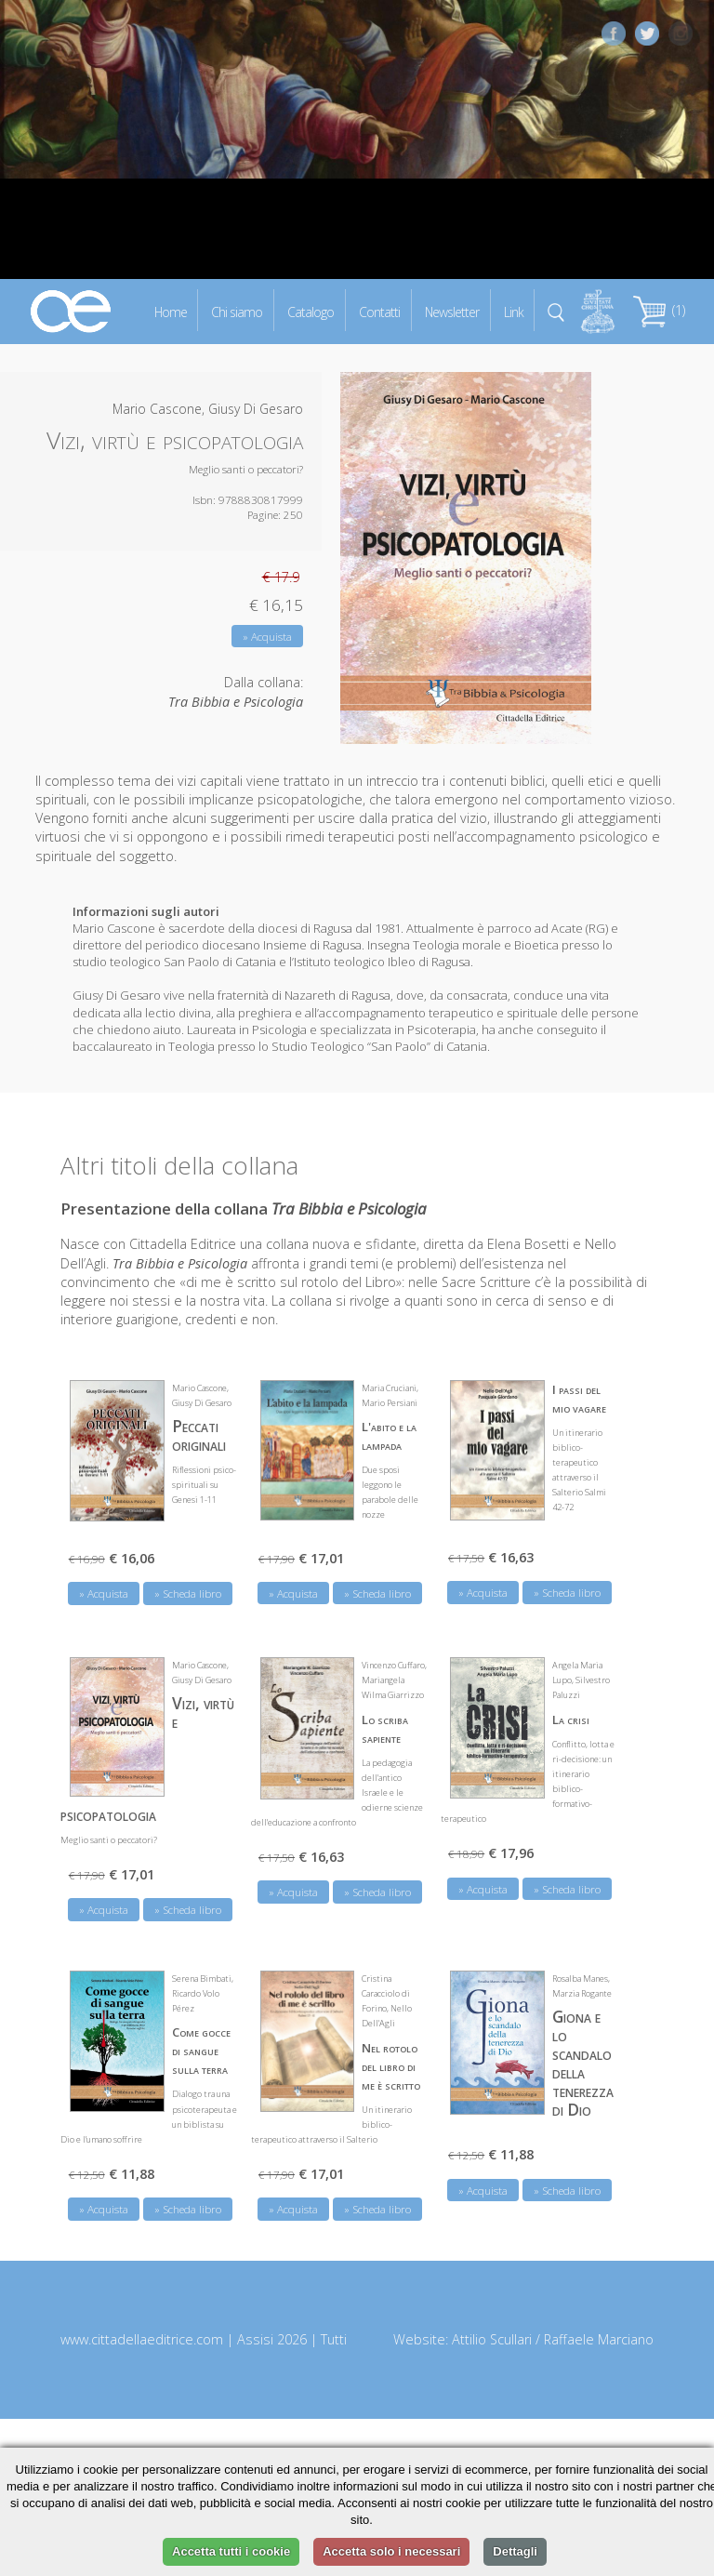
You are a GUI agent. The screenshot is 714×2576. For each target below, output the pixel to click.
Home (170, 311)
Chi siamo (236, 311)
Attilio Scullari (492, 2338)
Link (513, 311)
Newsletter (452, 311)
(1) (659, 310)
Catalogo (310, 311)
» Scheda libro (187, 1593)
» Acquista (267, 637)
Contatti (379, 311)
